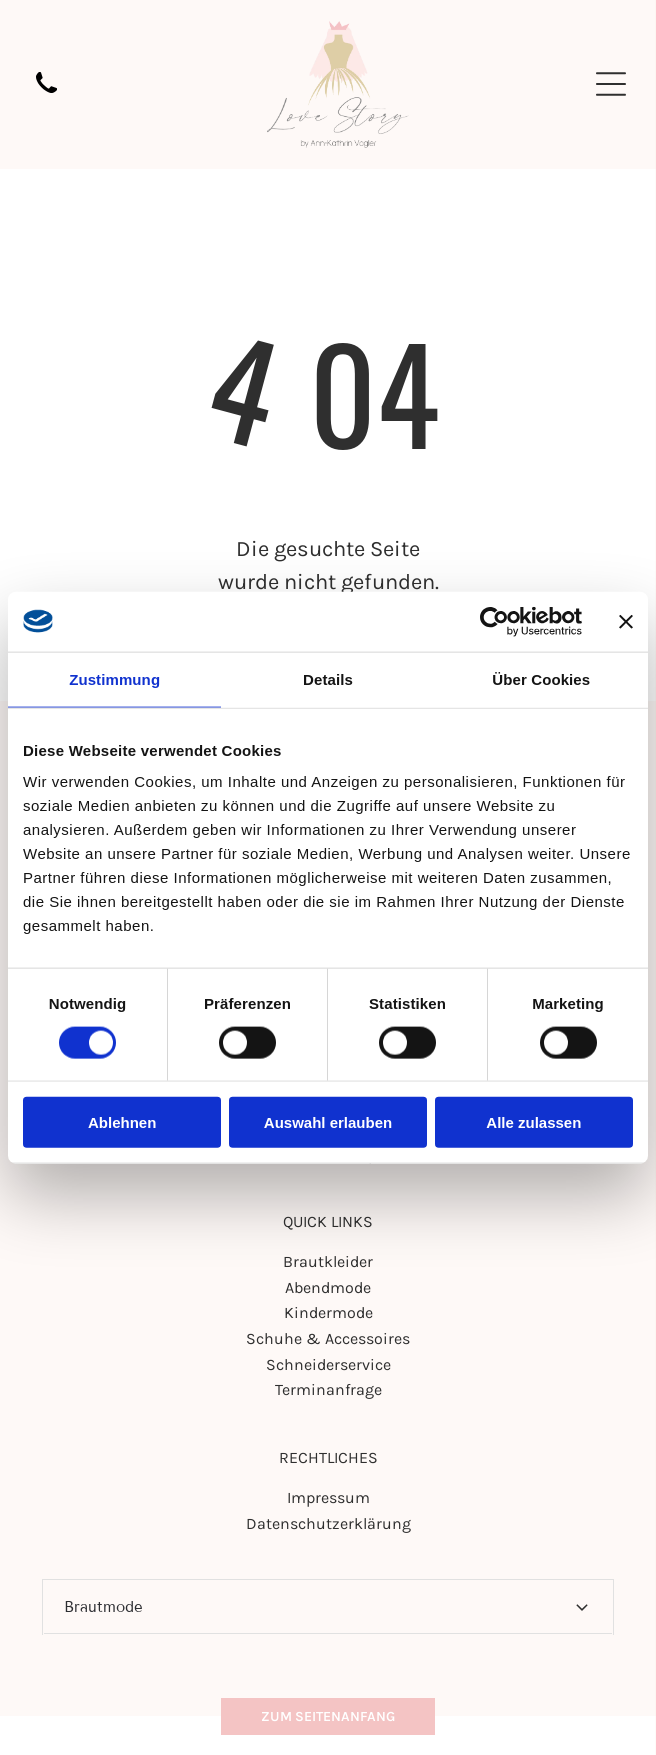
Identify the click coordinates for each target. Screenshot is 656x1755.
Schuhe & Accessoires (328, 1338)
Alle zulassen (533, 1122)
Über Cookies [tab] (541, 678)
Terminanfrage (328, 1389)
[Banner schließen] (626, 621)
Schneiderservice (328, 1364)
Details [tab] (328, 678)
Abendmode (328, 1287)
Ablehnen (122, 1122)
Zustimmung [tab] (114, 678)
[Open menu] (611, 84)
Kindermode (328, 1312)
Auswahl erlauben (328, 1122)
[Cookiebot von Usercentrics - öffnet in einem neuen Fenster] (494, 621)
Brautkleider (328, 1261)
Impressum (328, 1497)
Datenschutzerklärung (328, 1523)
